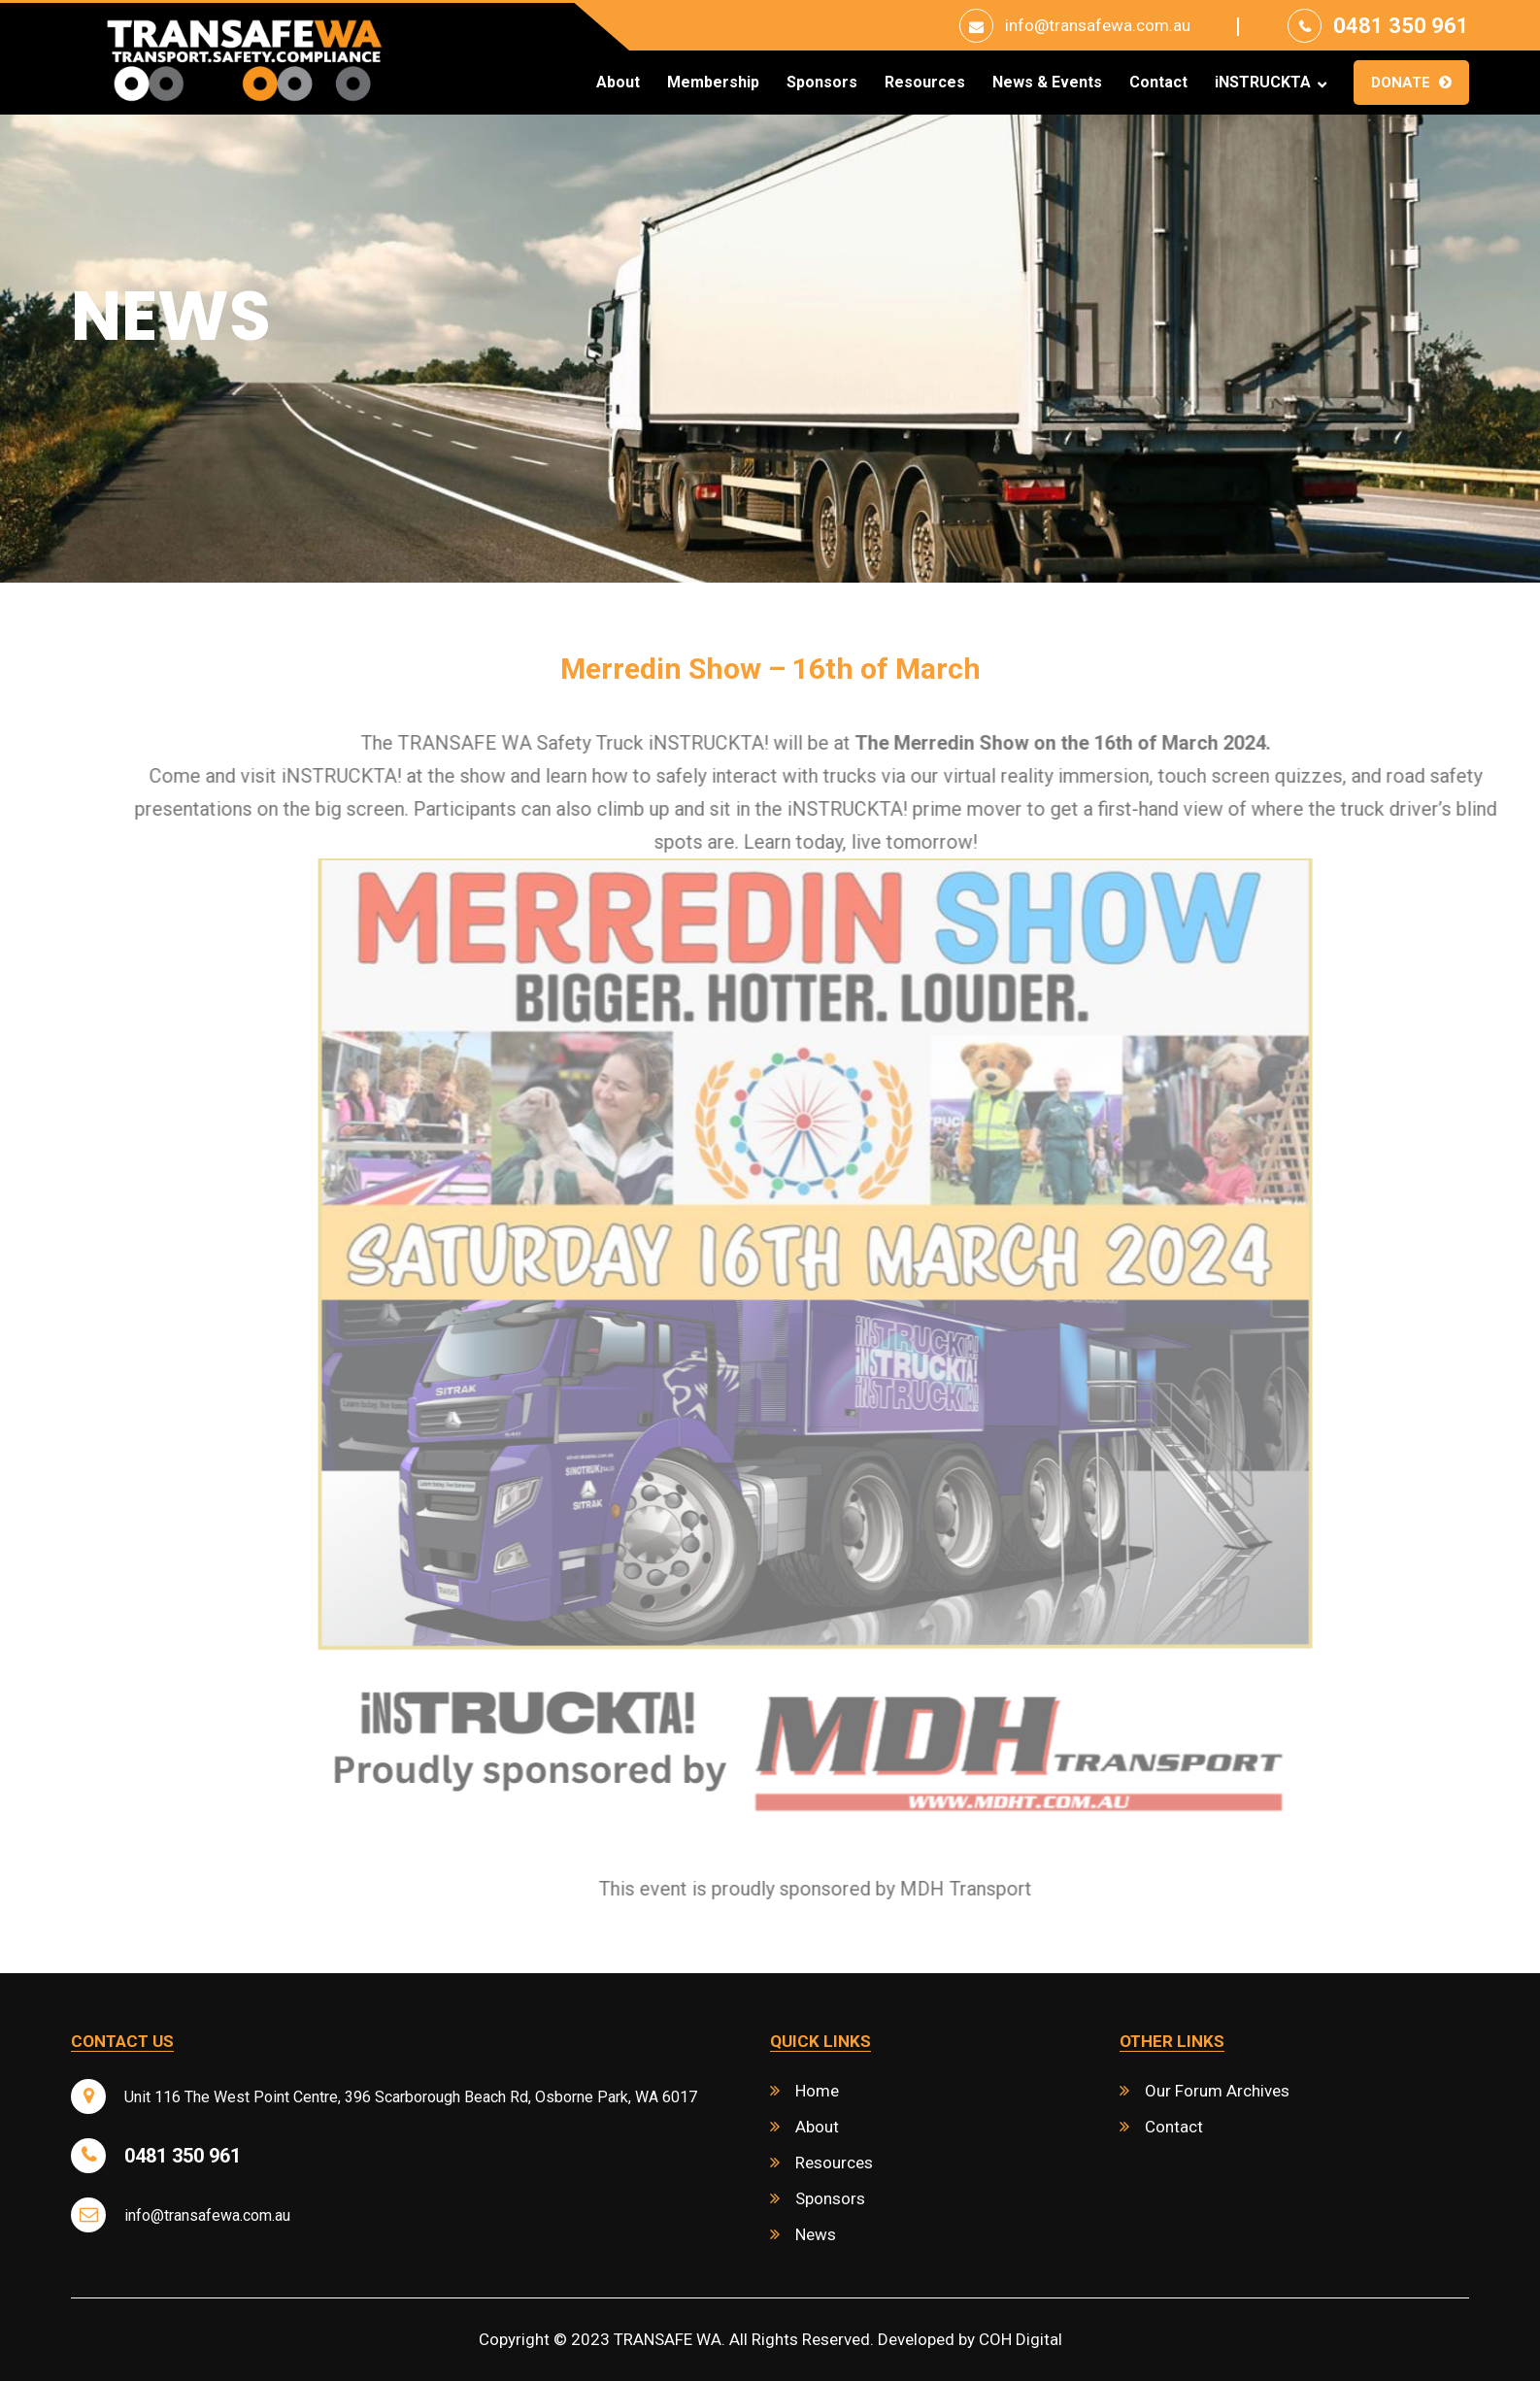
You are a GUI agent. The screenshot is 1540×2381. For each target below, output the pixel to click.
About (618, 82)
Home (817, 2090)
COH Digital (1020, 2339)
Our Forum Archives (1217, 2090)
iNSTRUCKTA (1263, 82)
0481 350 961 (1401, 26)
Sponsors (822, 82)
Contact (1158, 82)
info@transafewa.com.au (1097, 25)
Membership (713, 82)
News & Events (1047, 82)
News (815, 2234)
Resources (925, 82)
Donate (1400, 82)
